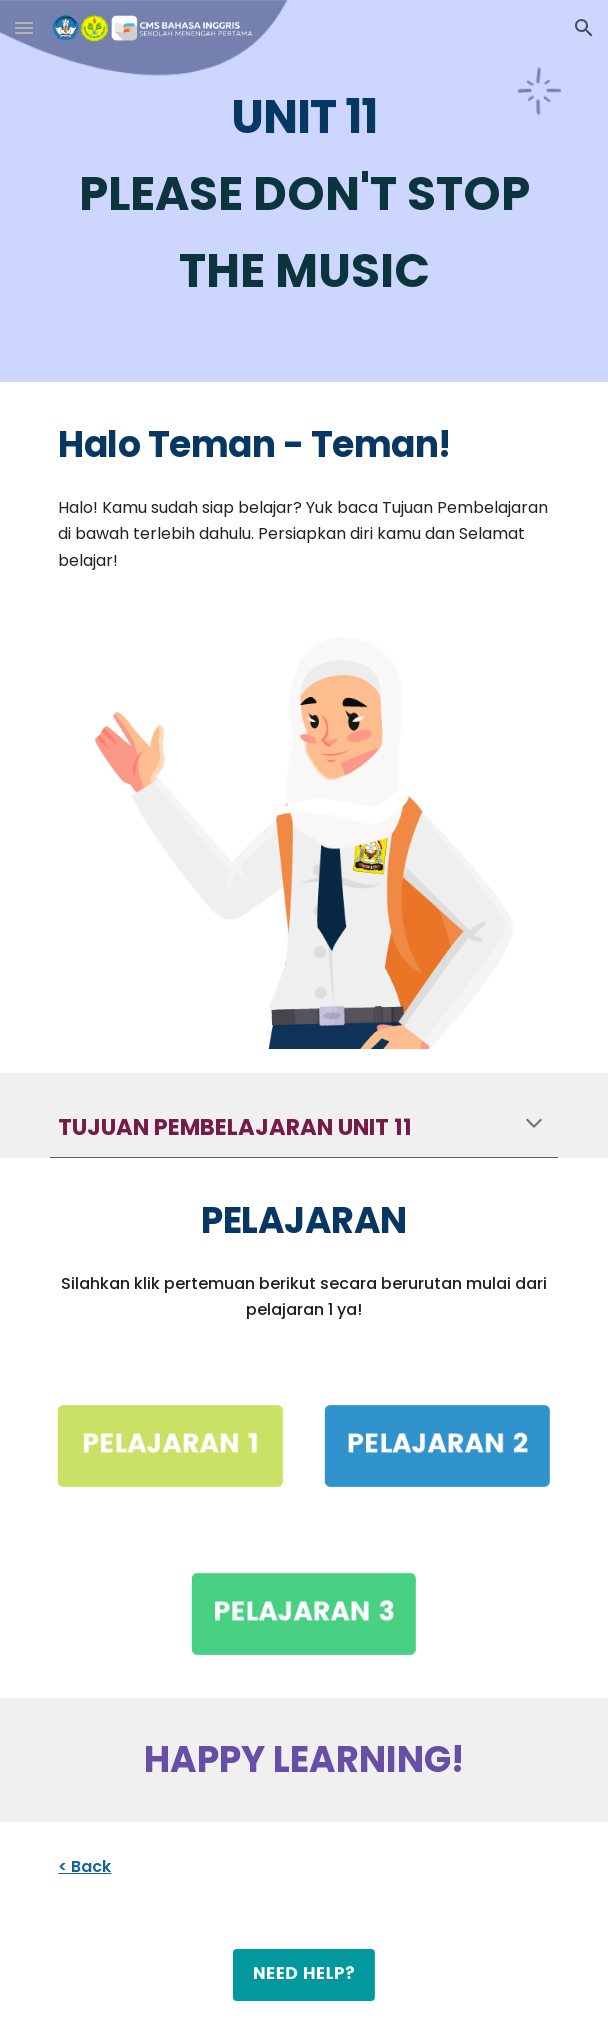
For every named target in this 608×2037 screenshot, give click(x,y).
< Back (84, 1866)
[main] (303, 191)
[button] (24, 27)
